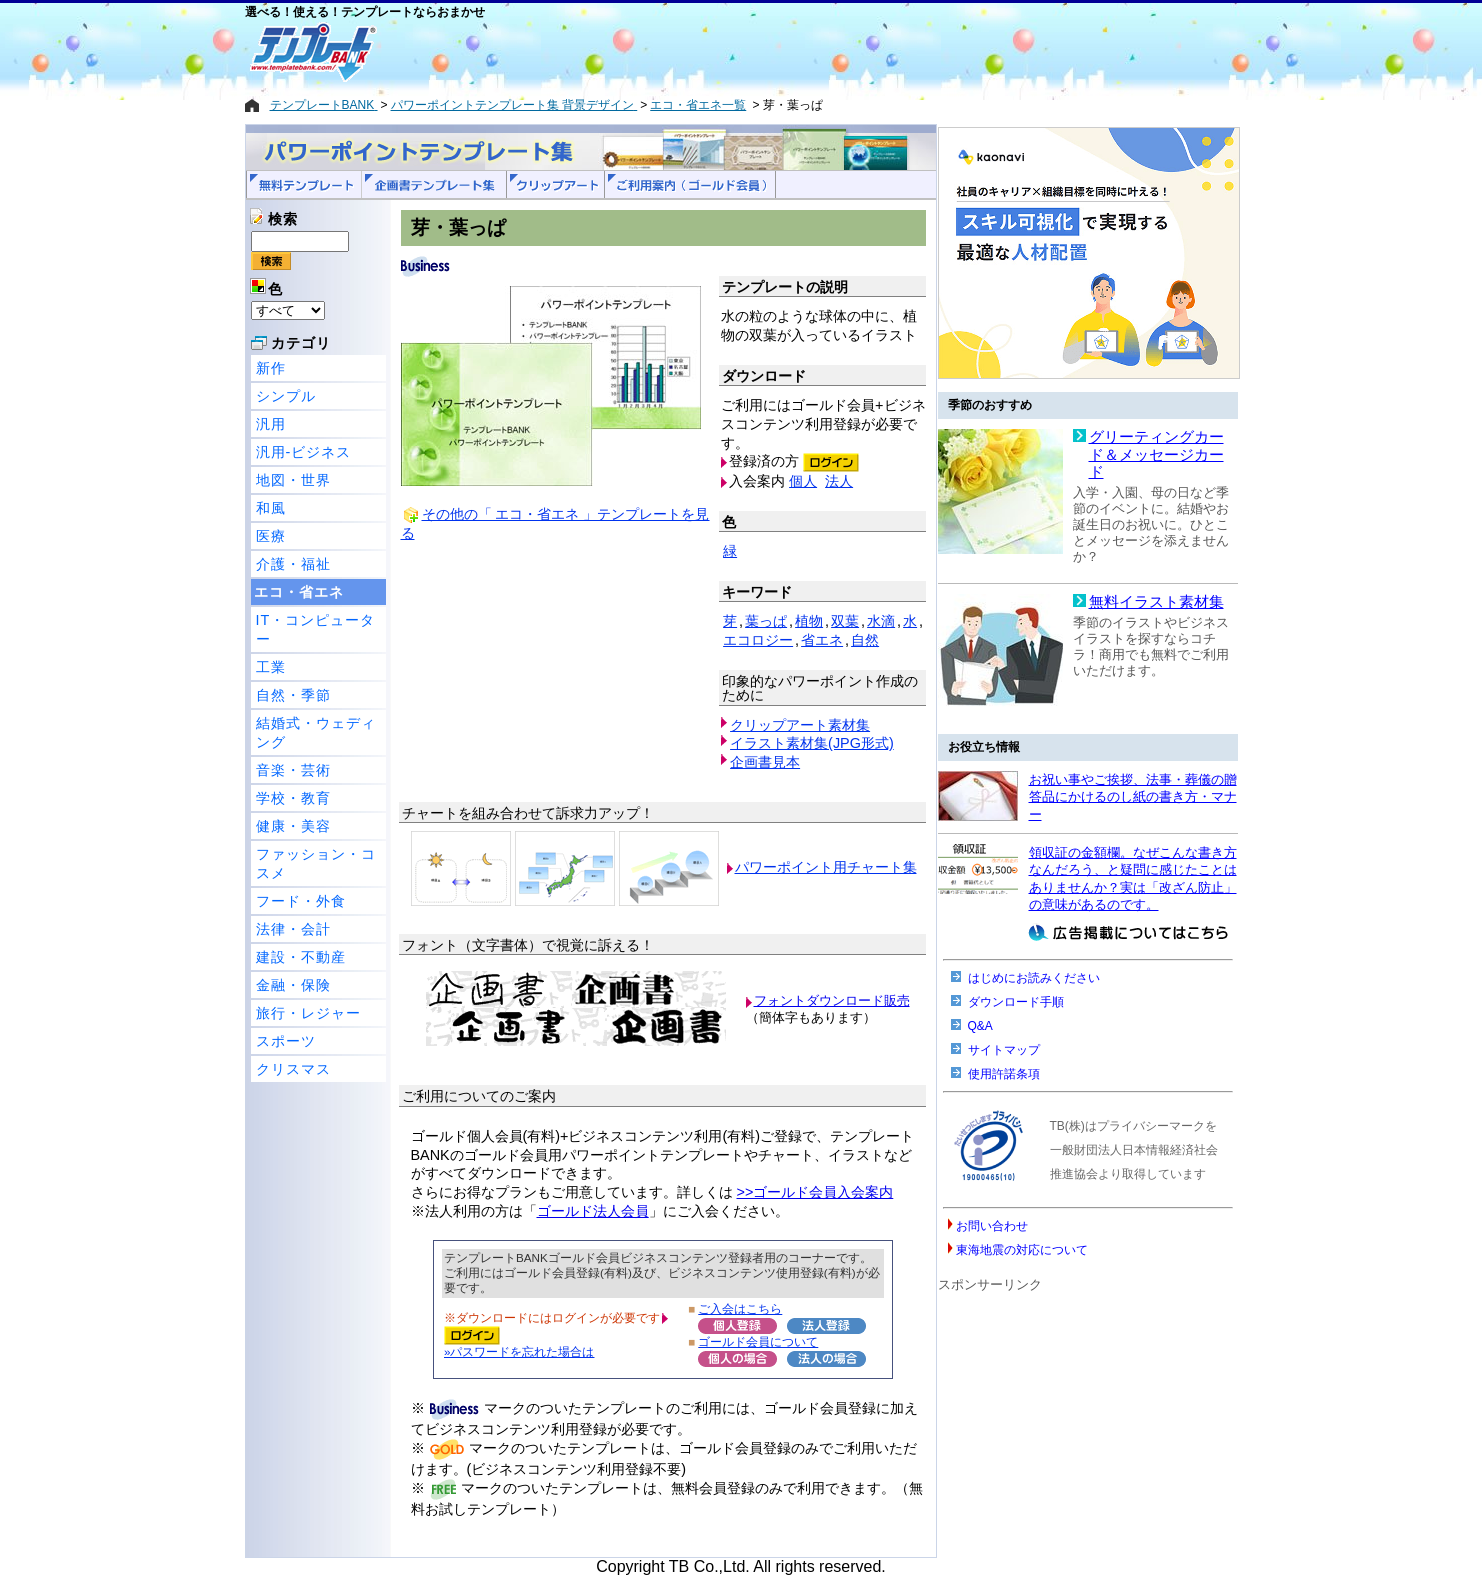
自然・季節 (293, 695)
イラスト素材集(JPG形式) (812, 743)
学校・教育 (293, 798)
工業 (271, 667)
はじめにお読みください (1034, 978)
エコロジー (758, 640)
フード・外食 (301, 901)
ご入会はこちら (740, 1308)
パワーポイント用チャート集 (826, 867)
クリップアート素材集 (800, 725)
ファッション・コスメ (316, 863)
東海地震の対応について (1022, 1250)
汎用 (271, 424)
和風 (271, 508)
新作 (271, 368)
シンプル (286, 396)
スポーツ (286, 1041)
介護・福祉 (293, 564)
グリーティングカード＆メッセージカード (1156, 454)
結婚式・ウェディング (316, 732)
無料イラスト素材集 (1156, 602)
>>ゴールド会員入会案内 (815, 1192)
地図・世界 (293, 480)
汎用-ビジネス (304, 452)
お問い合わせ (992, 1226)
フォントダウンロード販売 (832, 1000)
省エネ (822, 640)
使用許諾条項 (1004, 1074)
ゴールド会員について (758, 1341)
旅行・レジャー (308, 1013)
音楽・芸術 (293, 770)
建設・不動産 (301, 957)
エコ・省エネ (299, 592)
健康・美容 (293, 826)
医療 (271, 536)
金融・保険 (293, 985)
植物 (809, 621)
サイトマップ (1004, 1050)
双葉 (845, 621)
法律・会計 (293, 929)
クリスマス (293, 1069)
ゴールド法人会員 (593, 1211)
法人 (839, 481)
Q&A (980, 1026)
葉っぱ (766, 621)
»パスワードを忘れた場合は (519, 1351)
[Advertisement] (670, 52)
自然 (865, 640)
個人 (803, 481)
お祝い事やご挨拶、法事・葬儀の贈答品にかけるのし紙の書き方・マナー (1133, 797)
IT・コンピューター (316, 629)
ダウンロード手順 (1016, 1002)
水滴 (881, 621)
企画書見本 (765, 762)
